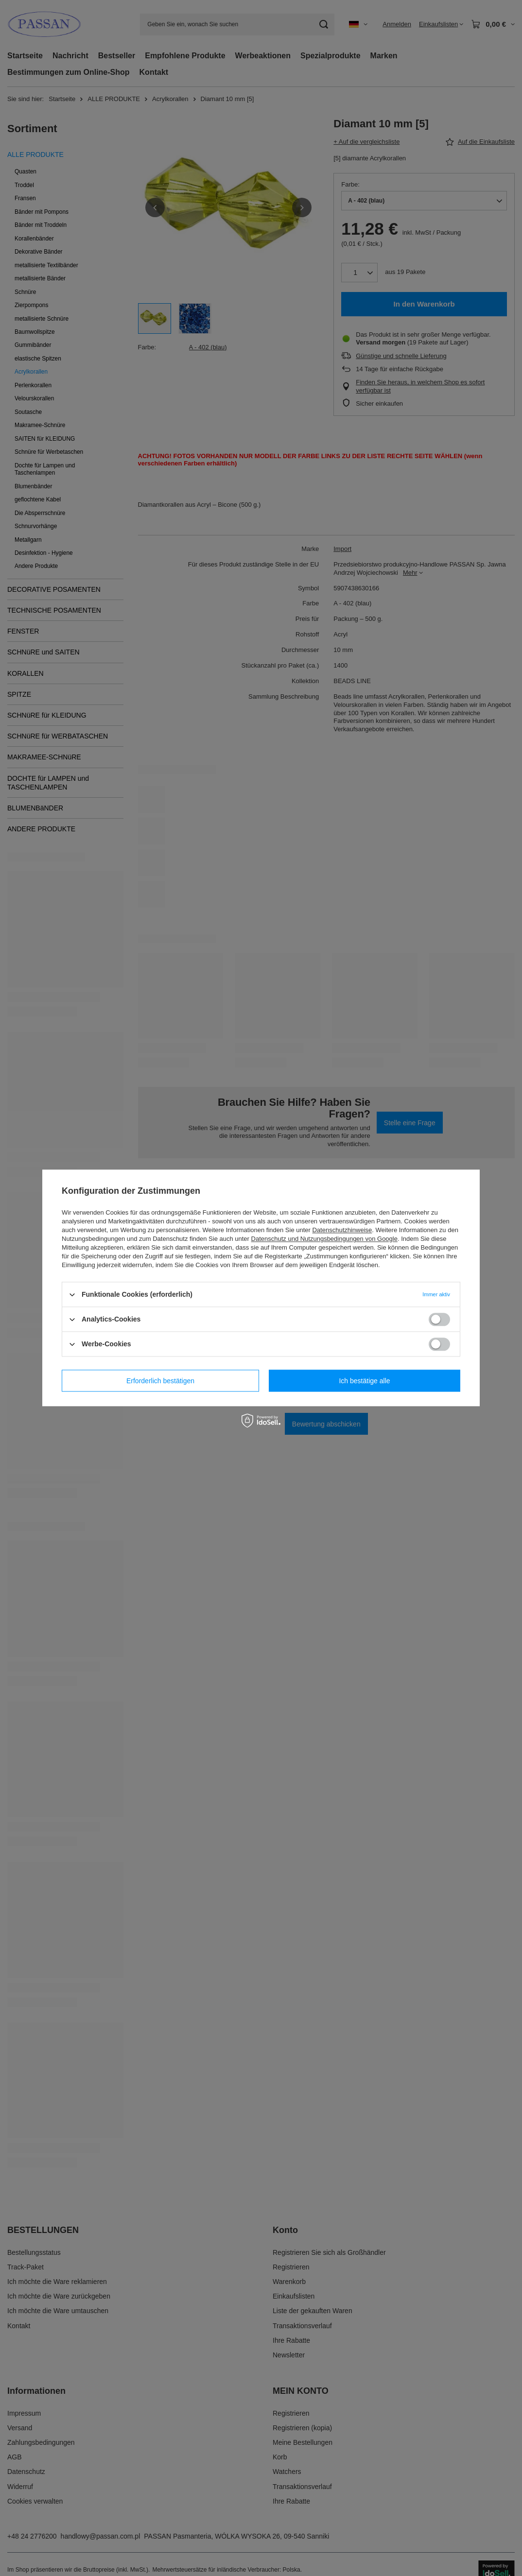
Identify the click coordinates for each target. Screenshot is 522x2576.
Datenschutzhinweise (342, 1230)
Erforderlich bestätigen (160, 1381)
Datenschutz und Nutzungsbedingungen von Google (324, 1238)
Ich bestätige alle (364, 1381)
